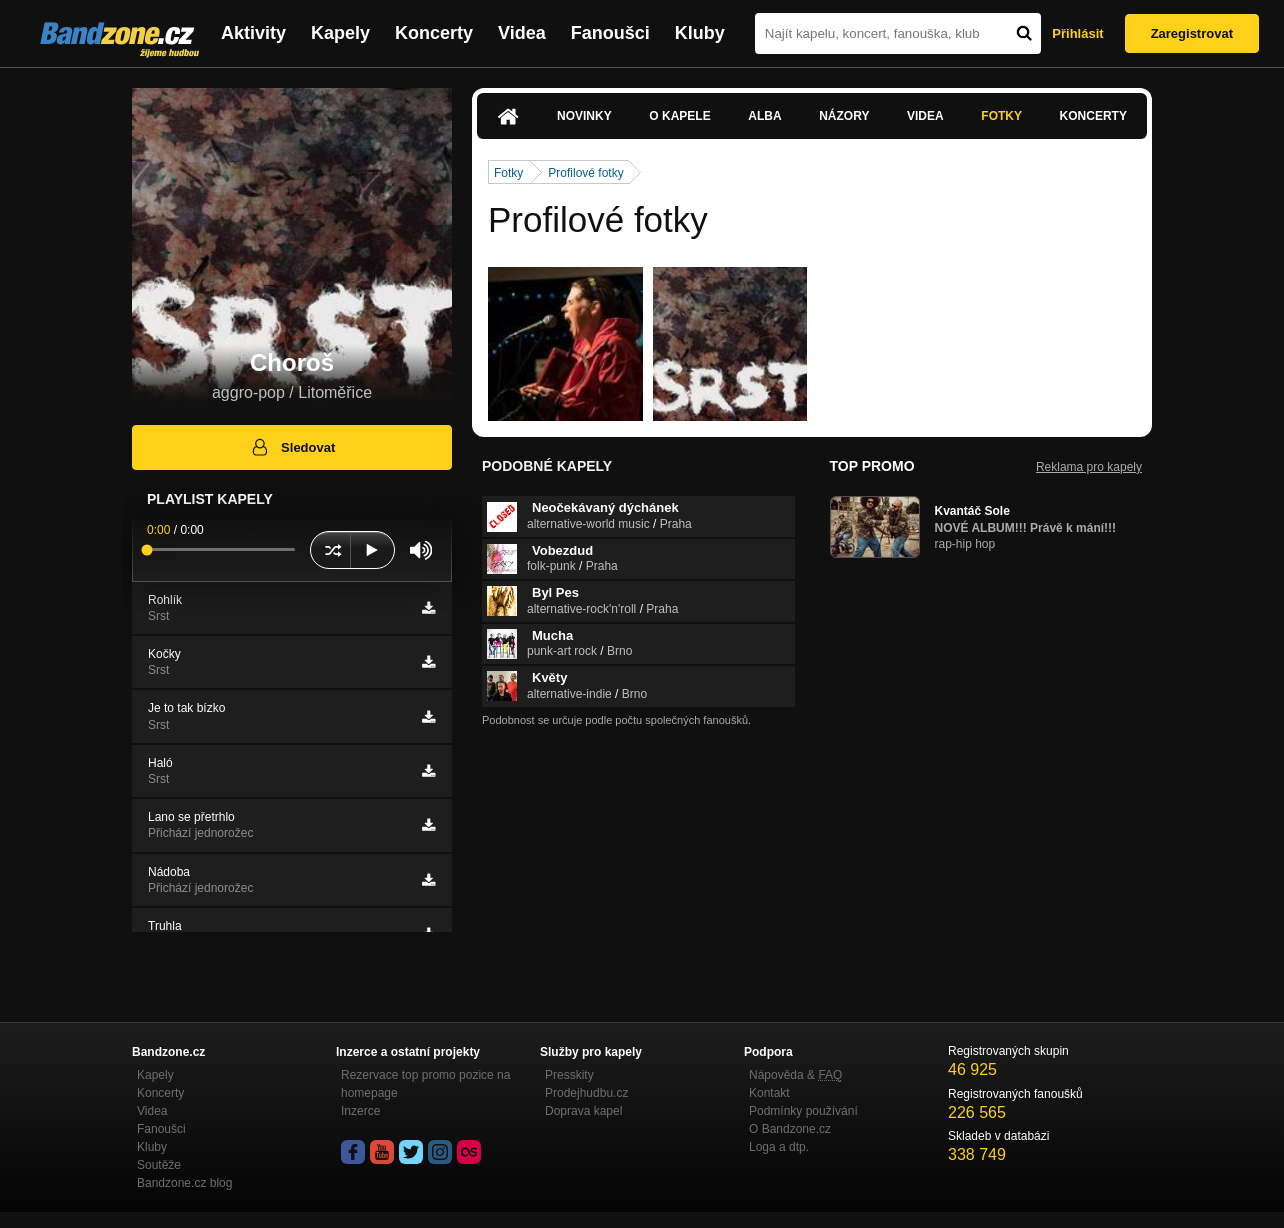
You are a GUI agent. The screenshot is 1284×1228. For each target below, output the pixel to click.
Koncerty (434, 33)
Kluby (700, 33)
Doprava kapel (583, 1111)
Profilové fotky (585, 173)
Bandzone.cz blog (184, 1183)
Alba (764, 116)
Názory (844, 116)
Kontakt (769, 1093)
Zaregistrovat (1192, 33)
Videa (522, 33)
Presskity (569, 1075)
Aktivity (253, 33)
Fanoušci (610, 33)
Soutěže (159, 1165)
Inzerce (360, 1111)
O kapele (679, 116)
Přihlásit (1077, 33)
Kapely (340, 33)
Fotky (1001, 116)
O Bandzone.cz (790, 1129)
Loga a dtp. (779, 1147)
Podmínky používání (803, 1111)
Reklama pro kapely (1089, 467)
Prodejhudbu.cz (586, 1093)
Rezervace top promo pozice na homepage (425, 1084)
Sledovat (292, 447)
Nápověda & (795, 1075)
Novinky (584, 116)
